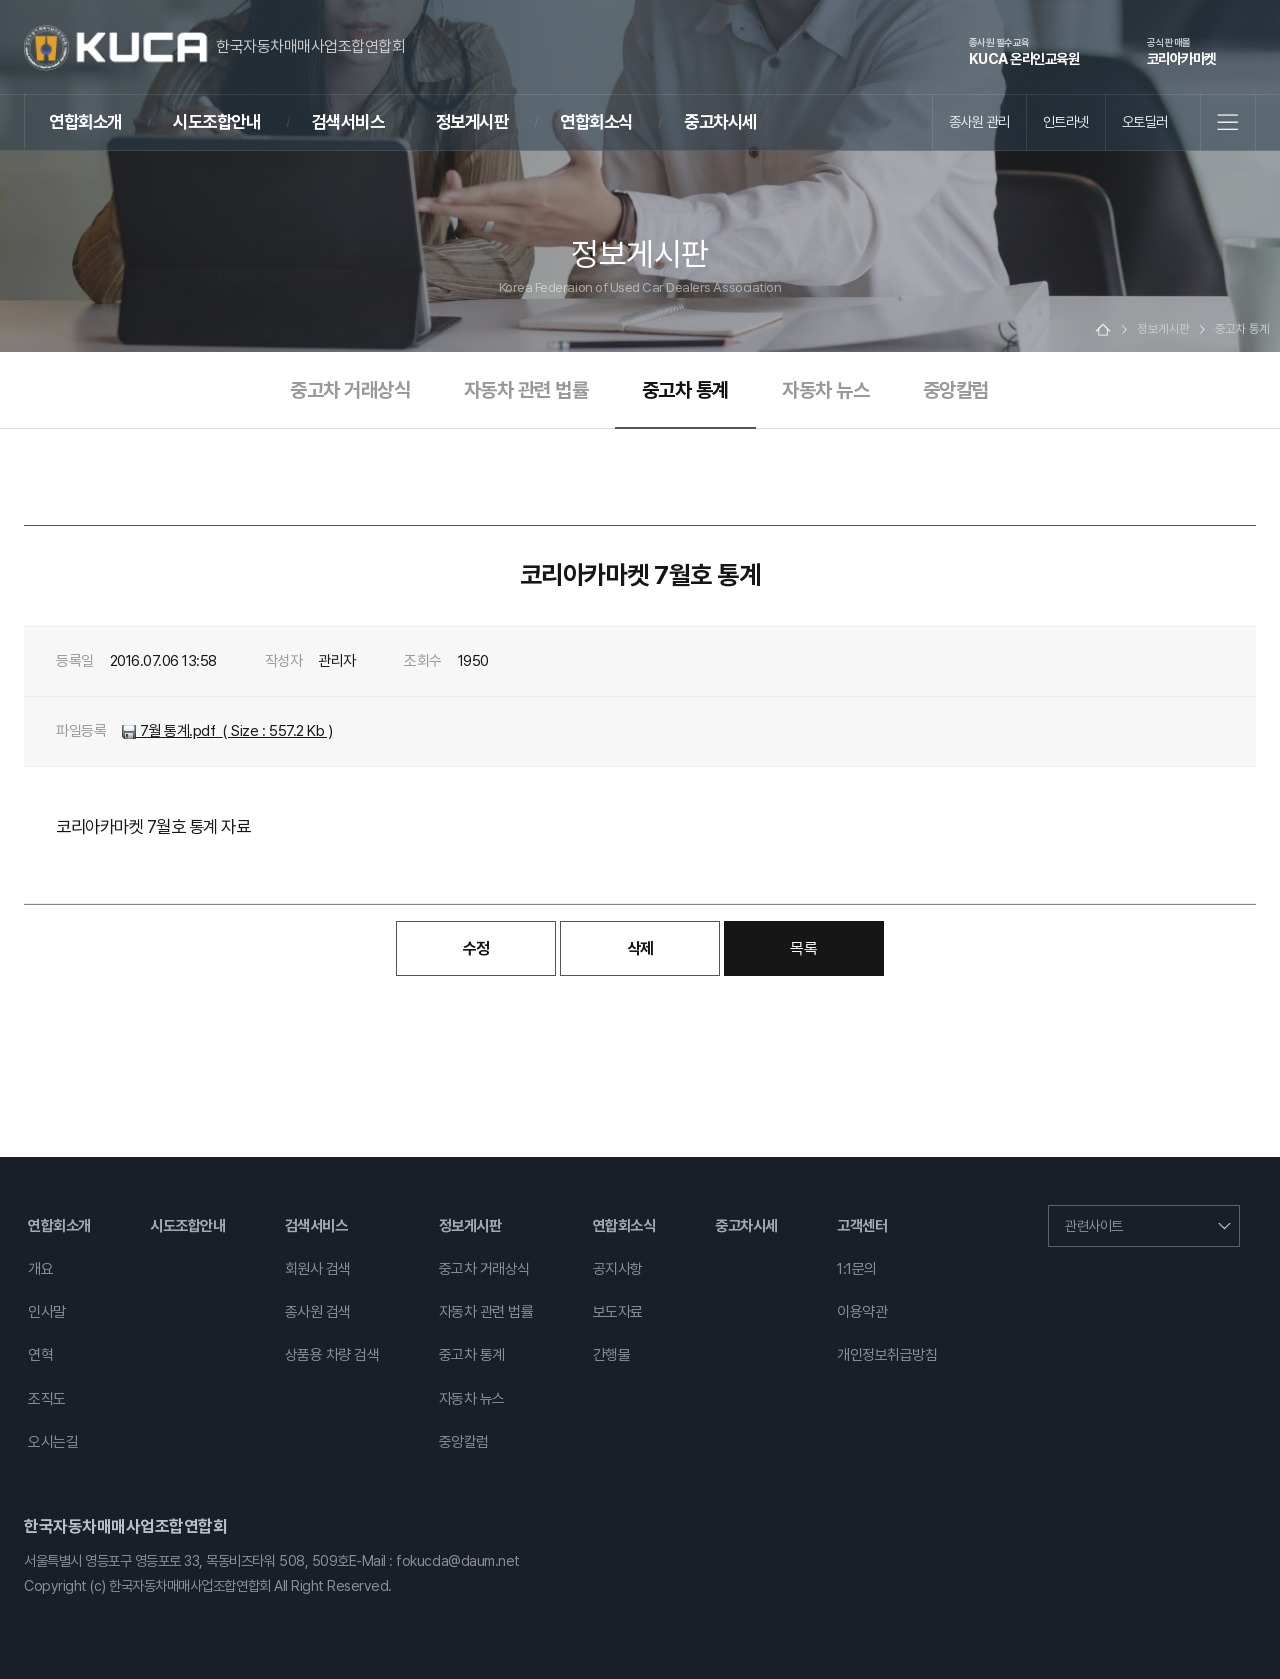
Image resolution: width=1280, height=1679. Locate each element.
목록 (803, 948)
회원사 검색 (318, 1269)
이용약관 (862, 1312)
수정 (476, 948)
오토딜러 (1145, 121)
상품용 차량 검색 (332, 1355)
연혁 (40, 1355)
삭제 (640, 948)
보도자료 (618, 1312)
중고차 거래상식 (350, 390)
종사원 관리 (979, 121)
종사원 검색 (318, 1312)
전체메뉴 (1228, 122)
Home (1103, 329)
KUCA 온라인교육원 (1024, 51)
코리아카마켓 (1181, 51)
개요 (40, 1269)
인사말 (47, 1312)
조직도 (47, 1399)
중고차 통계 (685, 390)
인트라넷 (1066, 121)
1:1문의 (857, 1269)
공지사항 (618, 1269)
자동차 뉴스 (825, 390)
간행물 (612, 1355)
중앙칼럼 (956, 390)
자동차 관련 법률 (526, 390)
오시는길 (53, 1442)
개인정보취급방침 (887, 1355)
